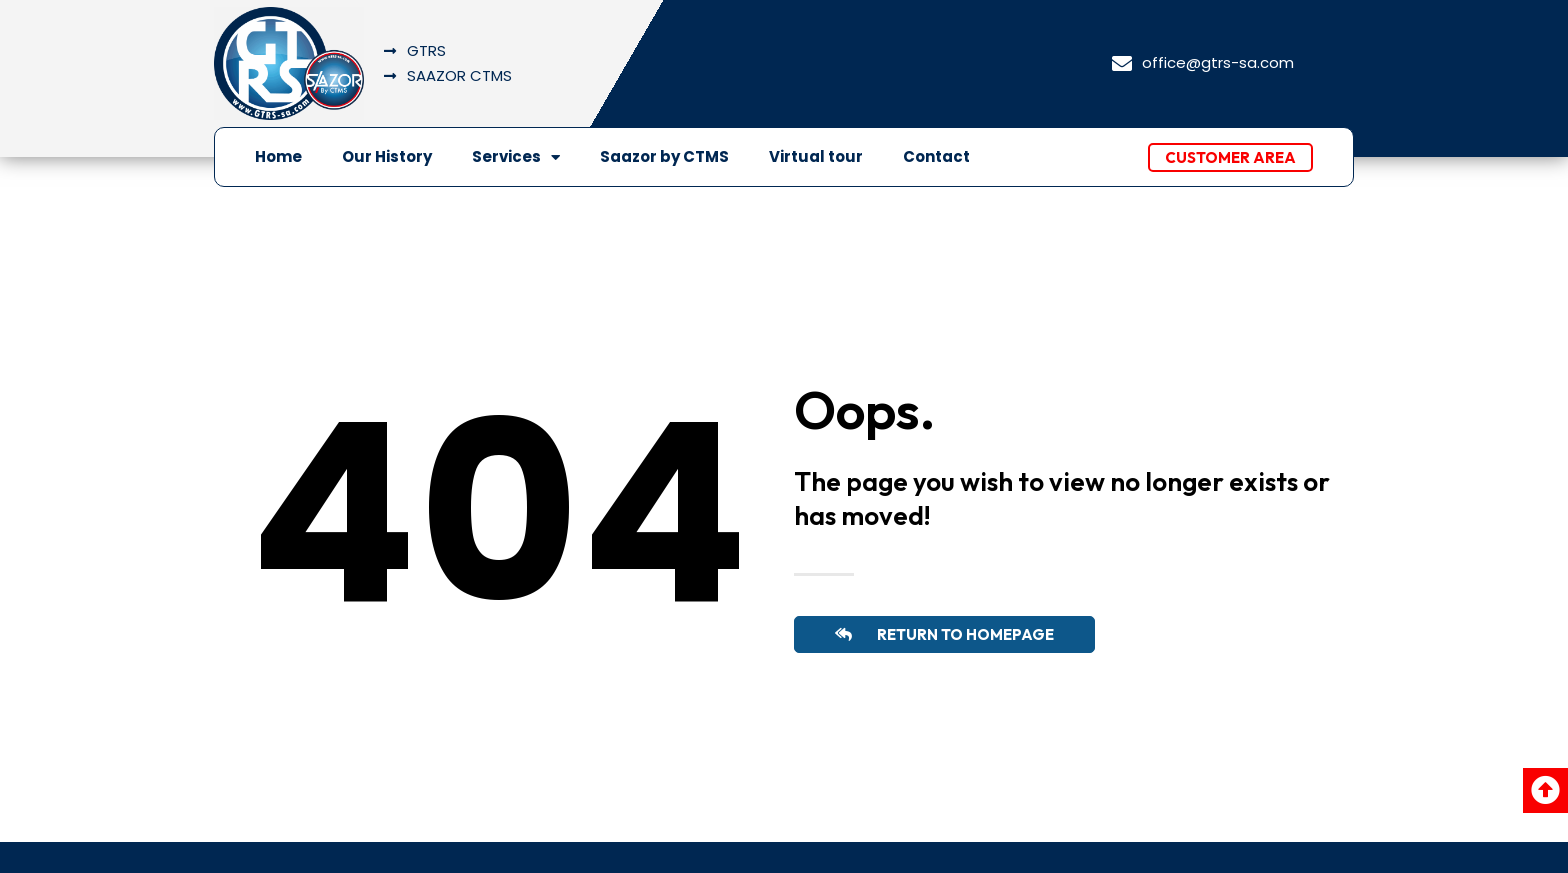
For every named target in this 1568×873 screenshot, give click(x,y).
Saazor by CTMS (664, 156)
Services (516, 157)
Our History (387, 156)
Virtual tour (816, 156)
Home (278, 156)
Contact (936, 156)
